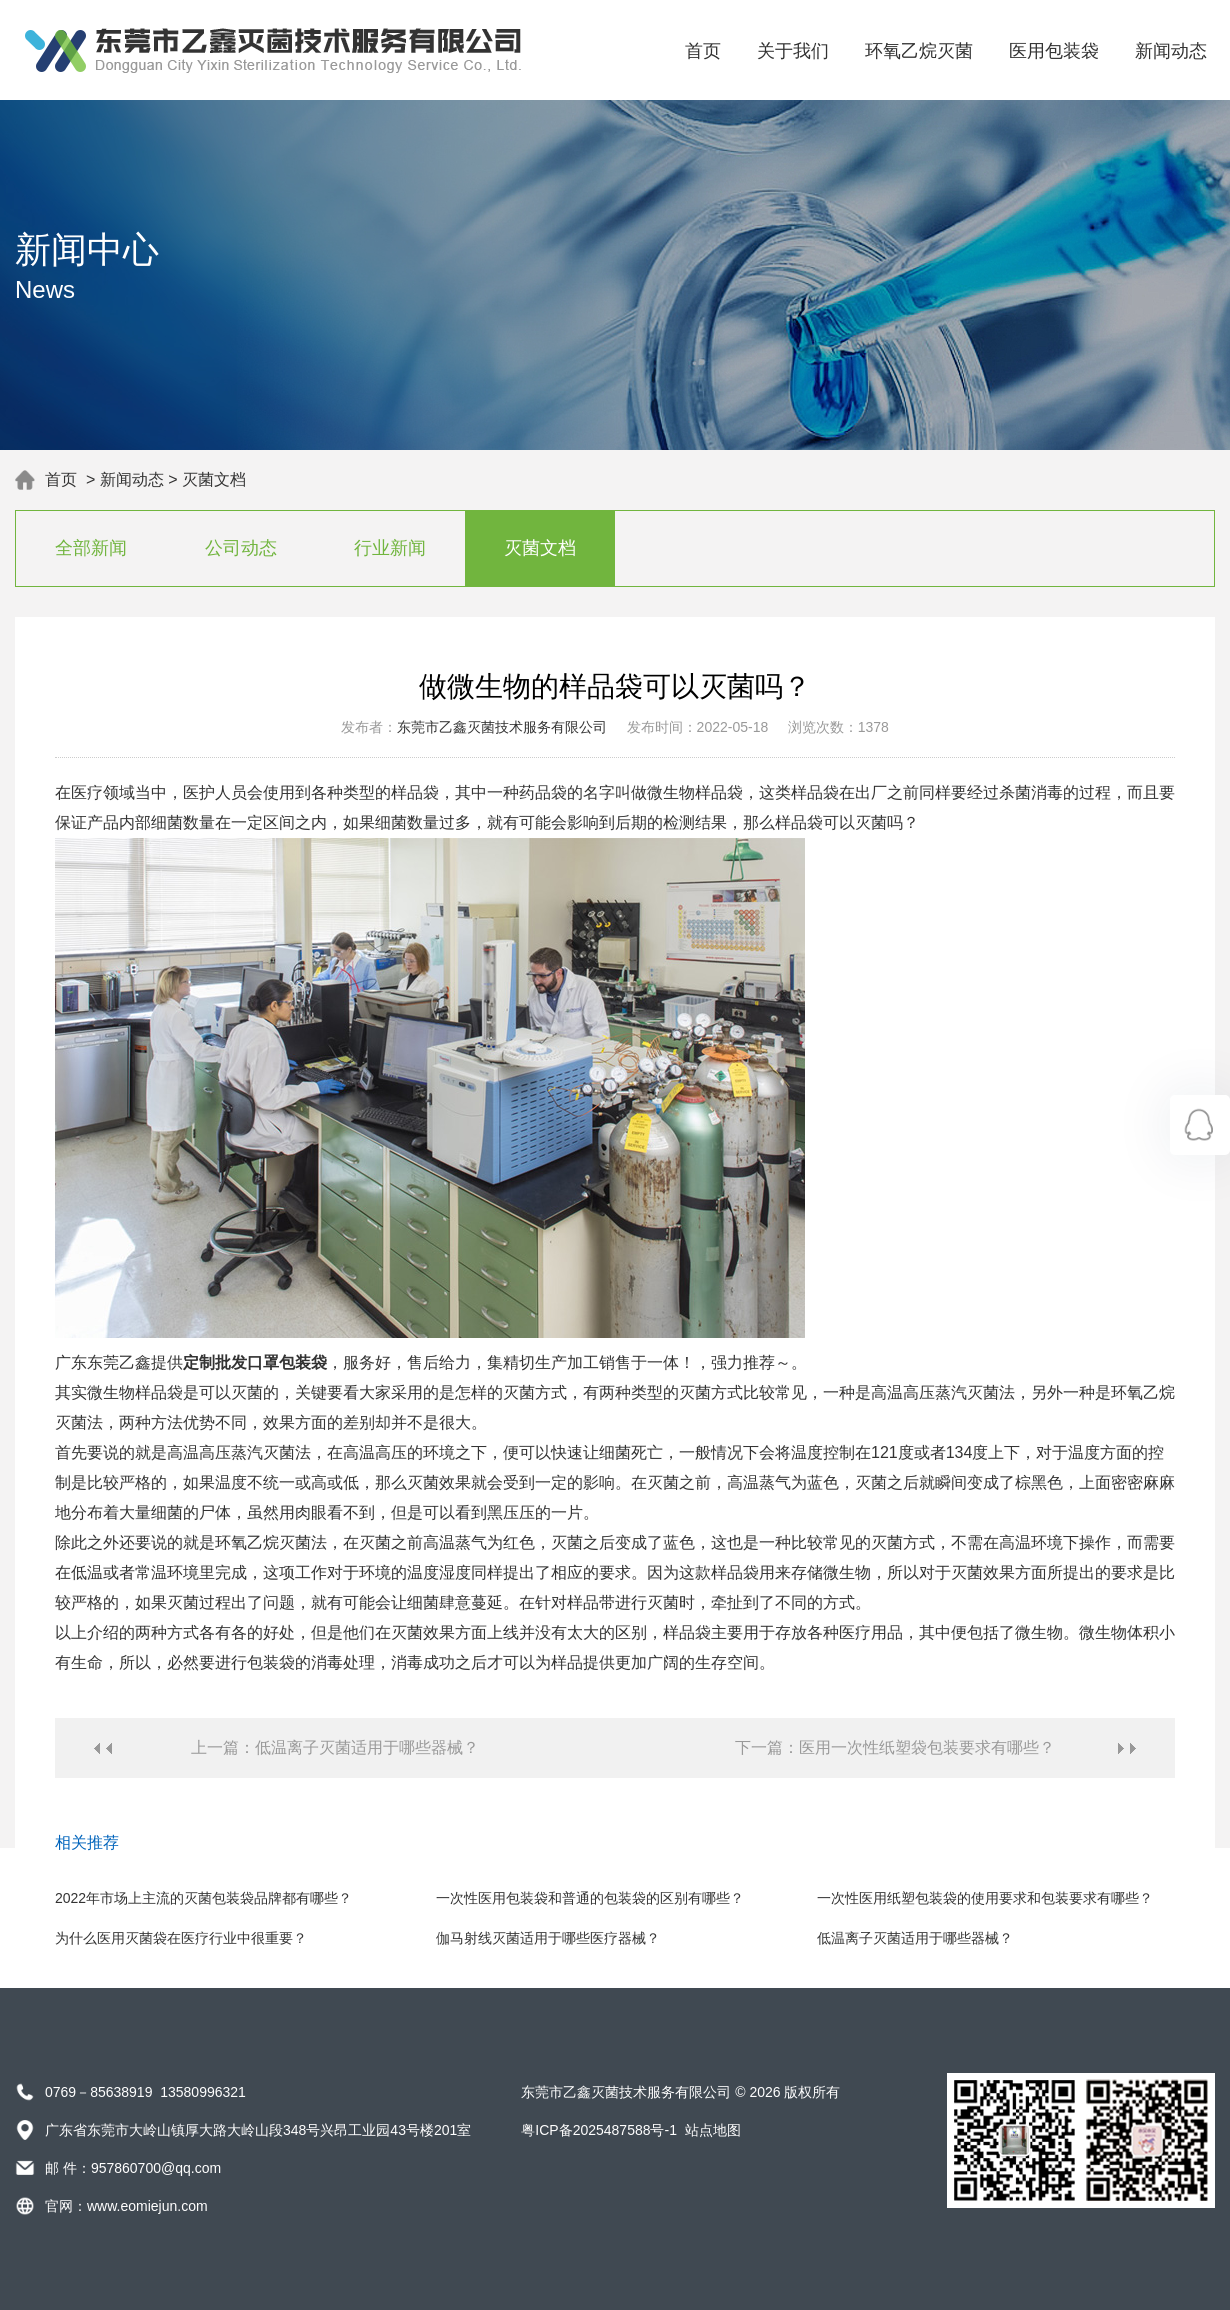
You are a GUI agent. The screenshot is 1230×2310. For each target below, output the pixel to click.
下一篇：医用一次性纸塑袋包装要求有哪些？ (895, 1747)
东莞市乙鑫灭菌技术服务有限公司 (502, 727)
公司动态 (241, 548)
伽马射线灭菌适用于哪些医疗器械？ (548, 1938)
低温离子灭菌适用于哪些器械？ (915, 1938)
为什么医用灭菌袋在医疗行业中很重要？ (181, 1938)
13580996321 (203, 2092)
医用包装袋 (1054, 51)
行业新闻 (390, 548)
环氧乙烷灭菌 (919, 51)
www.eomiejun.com (147, 2206)
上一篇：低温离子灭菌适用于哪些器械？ (335, 1747)
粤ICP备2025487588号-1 (599, 2130)
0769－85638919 (98, 2092)
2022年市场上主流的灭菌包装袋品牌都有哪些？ (203, 1898)
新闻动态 (1171, 51)
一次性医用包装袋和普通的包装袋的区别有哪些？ (590, 1898)
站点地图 (713, 2130)
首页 (703, 51)
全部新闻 (91, 548)
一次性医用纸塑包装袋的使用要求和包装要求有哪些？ (985, 1898)
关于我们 (793, 51)
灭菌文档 (214, 479)
